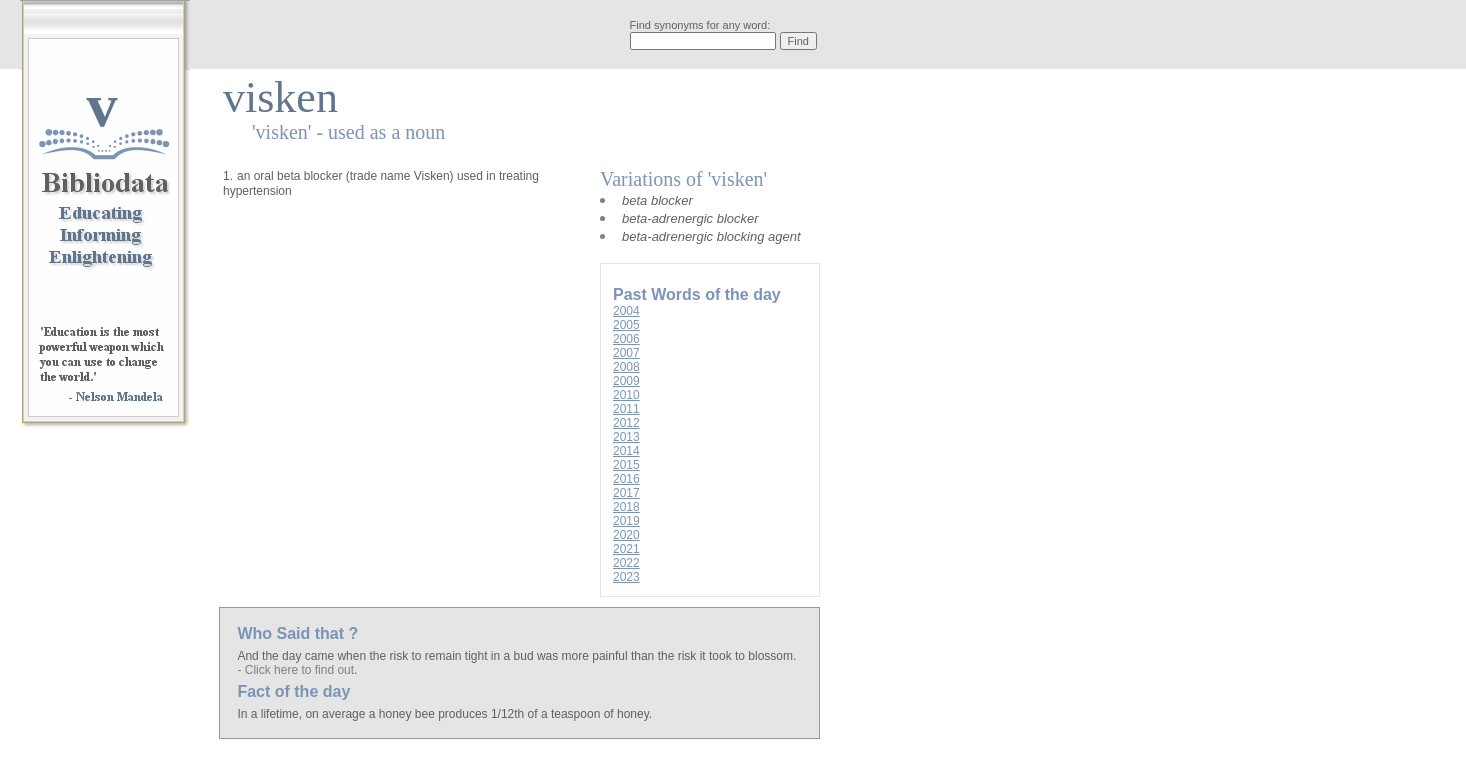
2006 (626, 339)
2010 (626, 395)
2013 (626, 437)
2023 (626, 577)
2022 (626, 563)
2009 (626, 381)
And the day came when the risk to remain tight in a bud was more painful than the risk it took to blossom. (516, 656)
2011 (626, 409)
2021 (626, 549)
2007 (626, 353)
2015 (626, 465)
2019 (626, 521)
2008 (626, 367)
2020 (626, 535)
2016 (626, 479)
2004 (626, 311)
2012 (626, 423)
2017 (626, 493)
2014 (626, 451)
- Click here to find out (295, 670)
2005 (626, 325)
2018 (626, 507)
